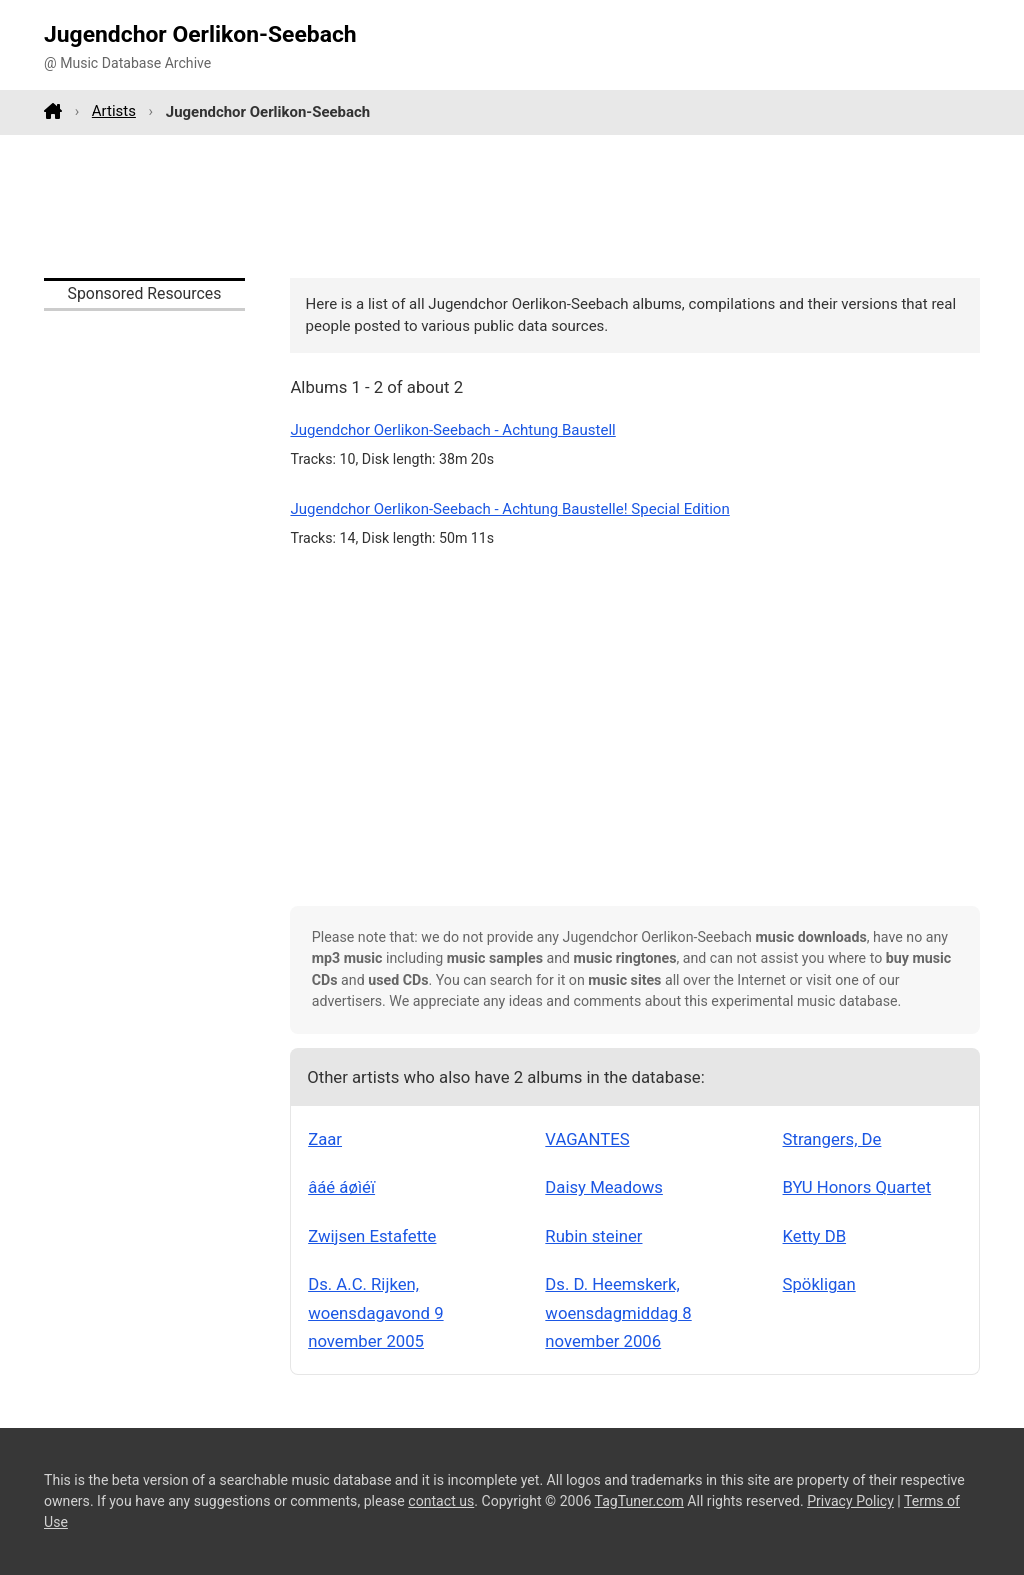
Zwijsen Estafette (372, 1236)
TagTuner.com (639, 1501)
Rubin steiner (593, 1236)
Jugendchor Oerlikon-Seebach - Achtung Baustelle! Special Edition (509, 509)
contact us (441, 1501)
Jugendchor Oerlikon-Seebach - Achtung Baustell (452, 430)
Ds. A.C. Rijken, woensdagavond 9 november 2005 (375, 1312)
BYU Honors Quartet (857, 1187)
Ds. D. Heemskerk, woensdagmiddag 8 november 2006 (618, 1312)
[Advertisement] (512, 206)
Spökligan (819, 1284)
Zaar (325, 1139)
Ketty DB (815, 1236)
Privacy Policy (850, 1501)
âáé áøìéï (341, 1187)
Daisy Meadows (604, 1187)
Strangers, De (832, 1139)
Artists (114, 111)
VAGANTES (587, 1139)
